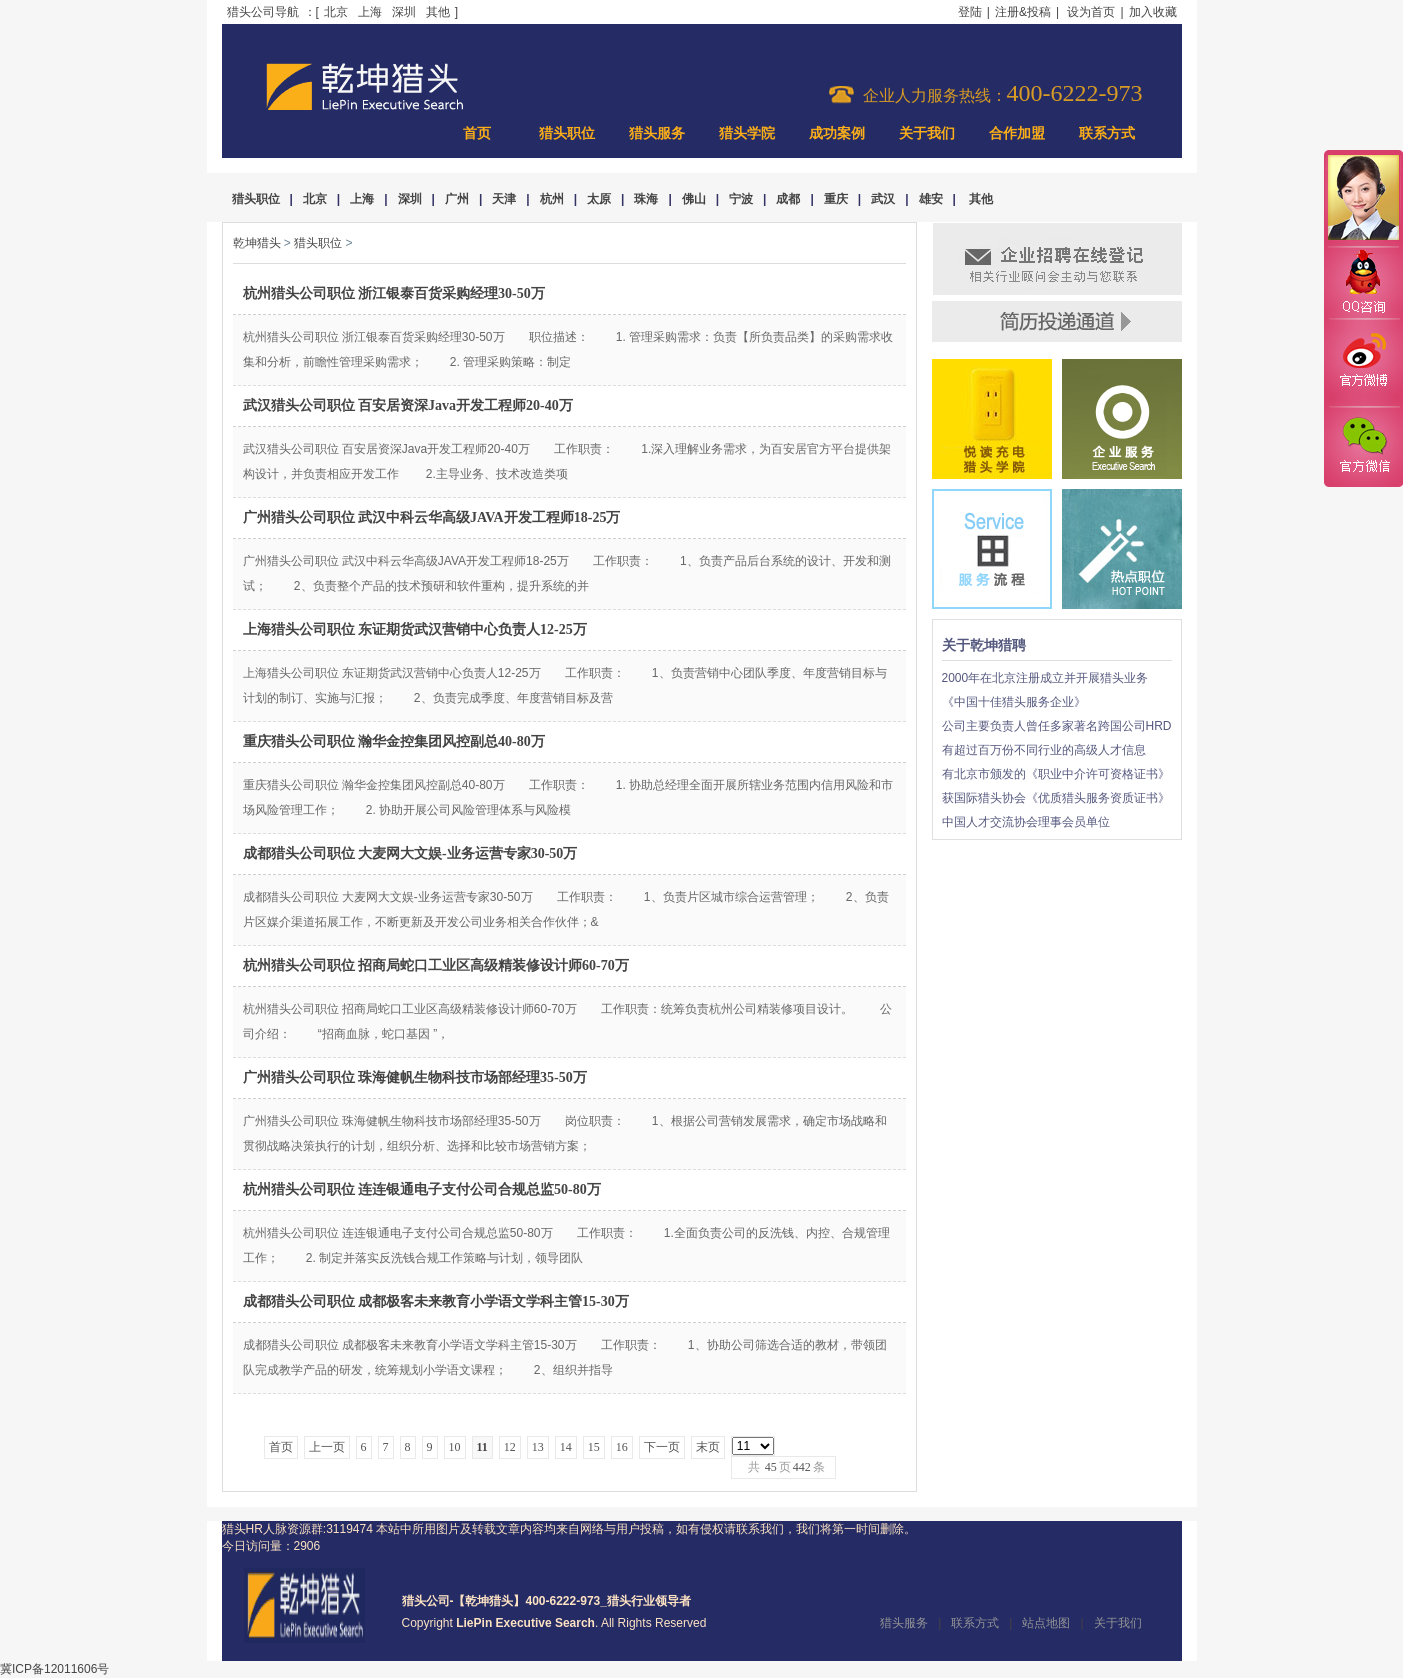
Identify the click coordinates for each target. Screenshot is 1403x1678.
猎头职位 (567, 133)
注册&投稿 (1023, 12)
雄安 (931, 199)
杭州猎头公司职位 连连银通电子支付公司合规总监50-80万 (422, 1189)
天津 (504, 199)
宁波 (741, 199)
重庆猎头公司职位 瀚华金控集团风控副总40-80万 (394, 741)
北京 (336, 12)
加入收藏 (1153, 12)
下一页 (662, 1447)
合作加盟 (1017, 133)
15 (594, 1447)
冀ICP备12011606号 (54, 1669)
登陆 (970, 12)
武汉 (883, 199)
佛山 (694, 199)
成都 (788, 199)
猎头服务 (657, 133)
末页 (708, 1447)
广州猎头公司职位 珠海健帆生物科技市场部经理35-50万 (415, 1077)
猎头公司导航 (263, 12)
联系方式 (1107, 133)
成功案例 (837, 133)
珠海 (646, 199)
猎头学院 (747, 133)
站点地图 (1046, 1623)
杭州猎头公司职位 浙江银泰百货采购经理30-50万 (394, 293)
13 (538, 1447)
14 (566, 1447)
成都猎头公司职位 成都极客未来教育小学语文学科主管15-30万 (436, 1301)
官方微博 (1363, 363)
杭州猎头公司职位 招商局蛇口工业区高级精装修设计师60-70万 (436, 965)
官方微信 (1363, 446)
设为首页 (1091, 12)
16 (622, 1447)
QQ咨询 (1363, 283)
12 (510, 1447)
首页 (477, 133)
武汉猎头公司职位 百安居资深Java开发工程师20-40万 (408, 405)
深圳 (404, 12)
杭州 (552, 199)
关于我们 (927, 133)
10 (455, 1447)
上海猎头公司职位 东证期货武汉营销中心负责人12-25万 (415, 629)
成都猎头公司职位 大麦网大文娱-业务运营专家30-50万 (410, 853)
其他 (438, 12)
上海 (370, 12)
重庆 (836, 199)
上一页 (327, 1447)
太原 (599, 199)
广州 (457, 199)
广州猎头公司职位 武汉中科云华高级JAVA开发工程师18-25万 (432, 517)
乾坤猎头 (257, 243)
